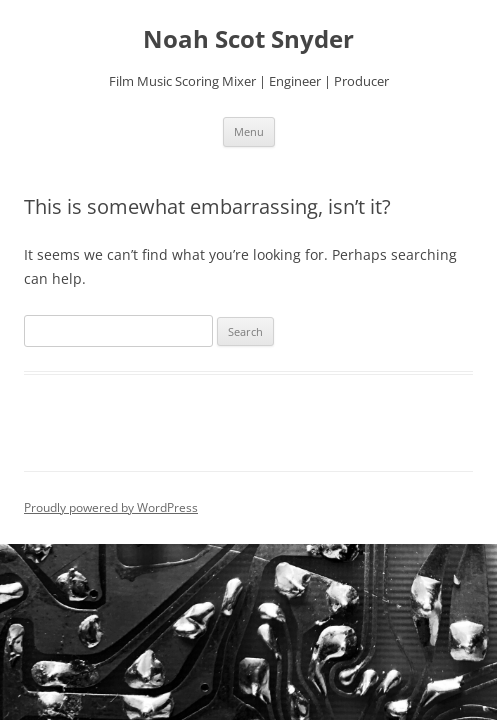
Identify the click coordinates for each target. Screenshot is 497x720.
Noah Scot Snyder (248, 39)
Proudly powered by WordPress (111, 507)
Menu (249, 131)
